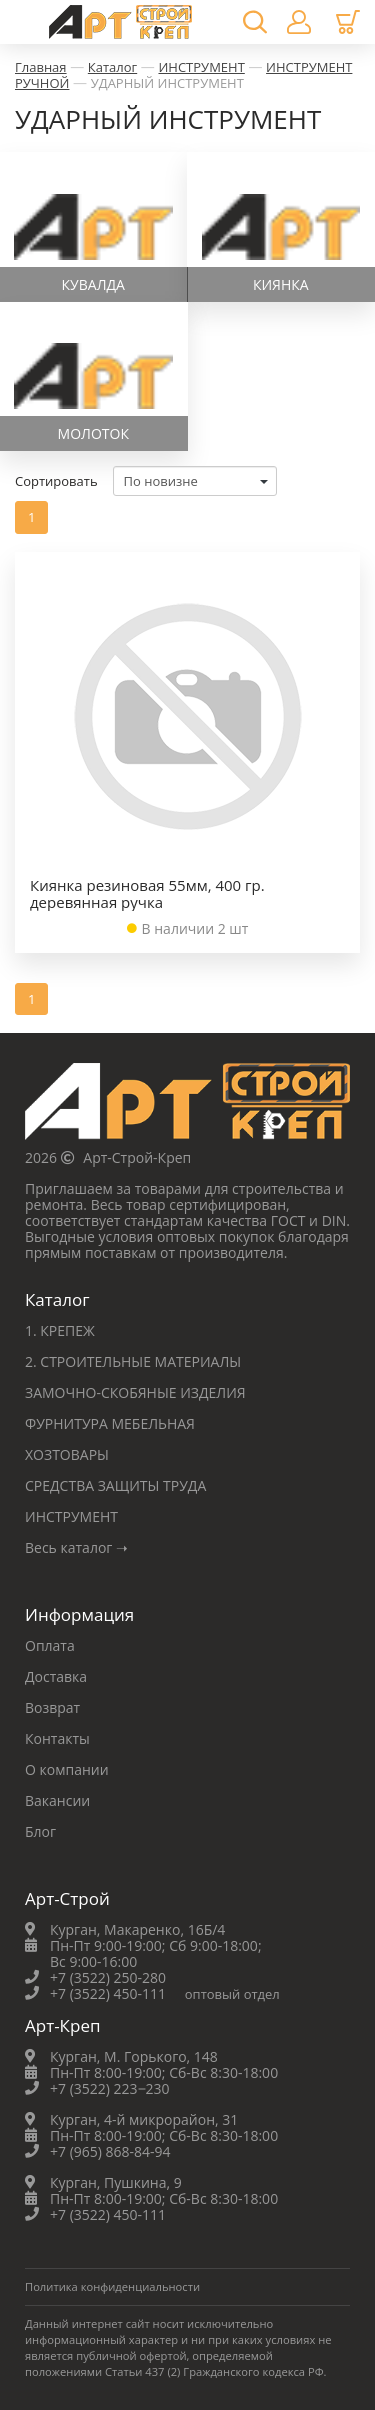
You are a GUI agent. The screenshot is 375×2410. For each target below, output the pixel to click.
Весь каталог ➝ (76, 1547)
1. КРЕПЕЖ (60, 1330)
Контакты (57, 1738)
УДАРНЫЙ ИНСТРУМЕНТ (167, 83)
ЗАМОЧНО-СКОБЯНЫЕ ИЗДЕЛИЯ (135, 1392)
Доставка (56, 1676)
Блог (40, 1831)
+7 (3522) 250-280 (108, 1977)
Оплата (50, 1645)
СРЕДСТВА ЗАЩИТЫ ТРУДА (115, 1485)
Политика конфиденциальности (112, 2286)
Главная (41, 67)
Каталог (112, 67)
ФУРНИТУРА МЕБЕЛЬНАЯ (110, 1423)
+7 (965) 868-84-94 (110, 2151)
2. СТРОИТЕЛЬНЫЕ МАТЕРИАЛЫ (133, 1361)
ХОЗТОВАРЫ (67, 1454)
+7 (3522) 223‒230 (110, 2088)
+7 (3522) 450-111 (108, 1993)
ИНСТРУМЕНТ (201, 67)
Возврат (52, 1707)
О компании (67, 1769)
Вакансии (57, 1800)
